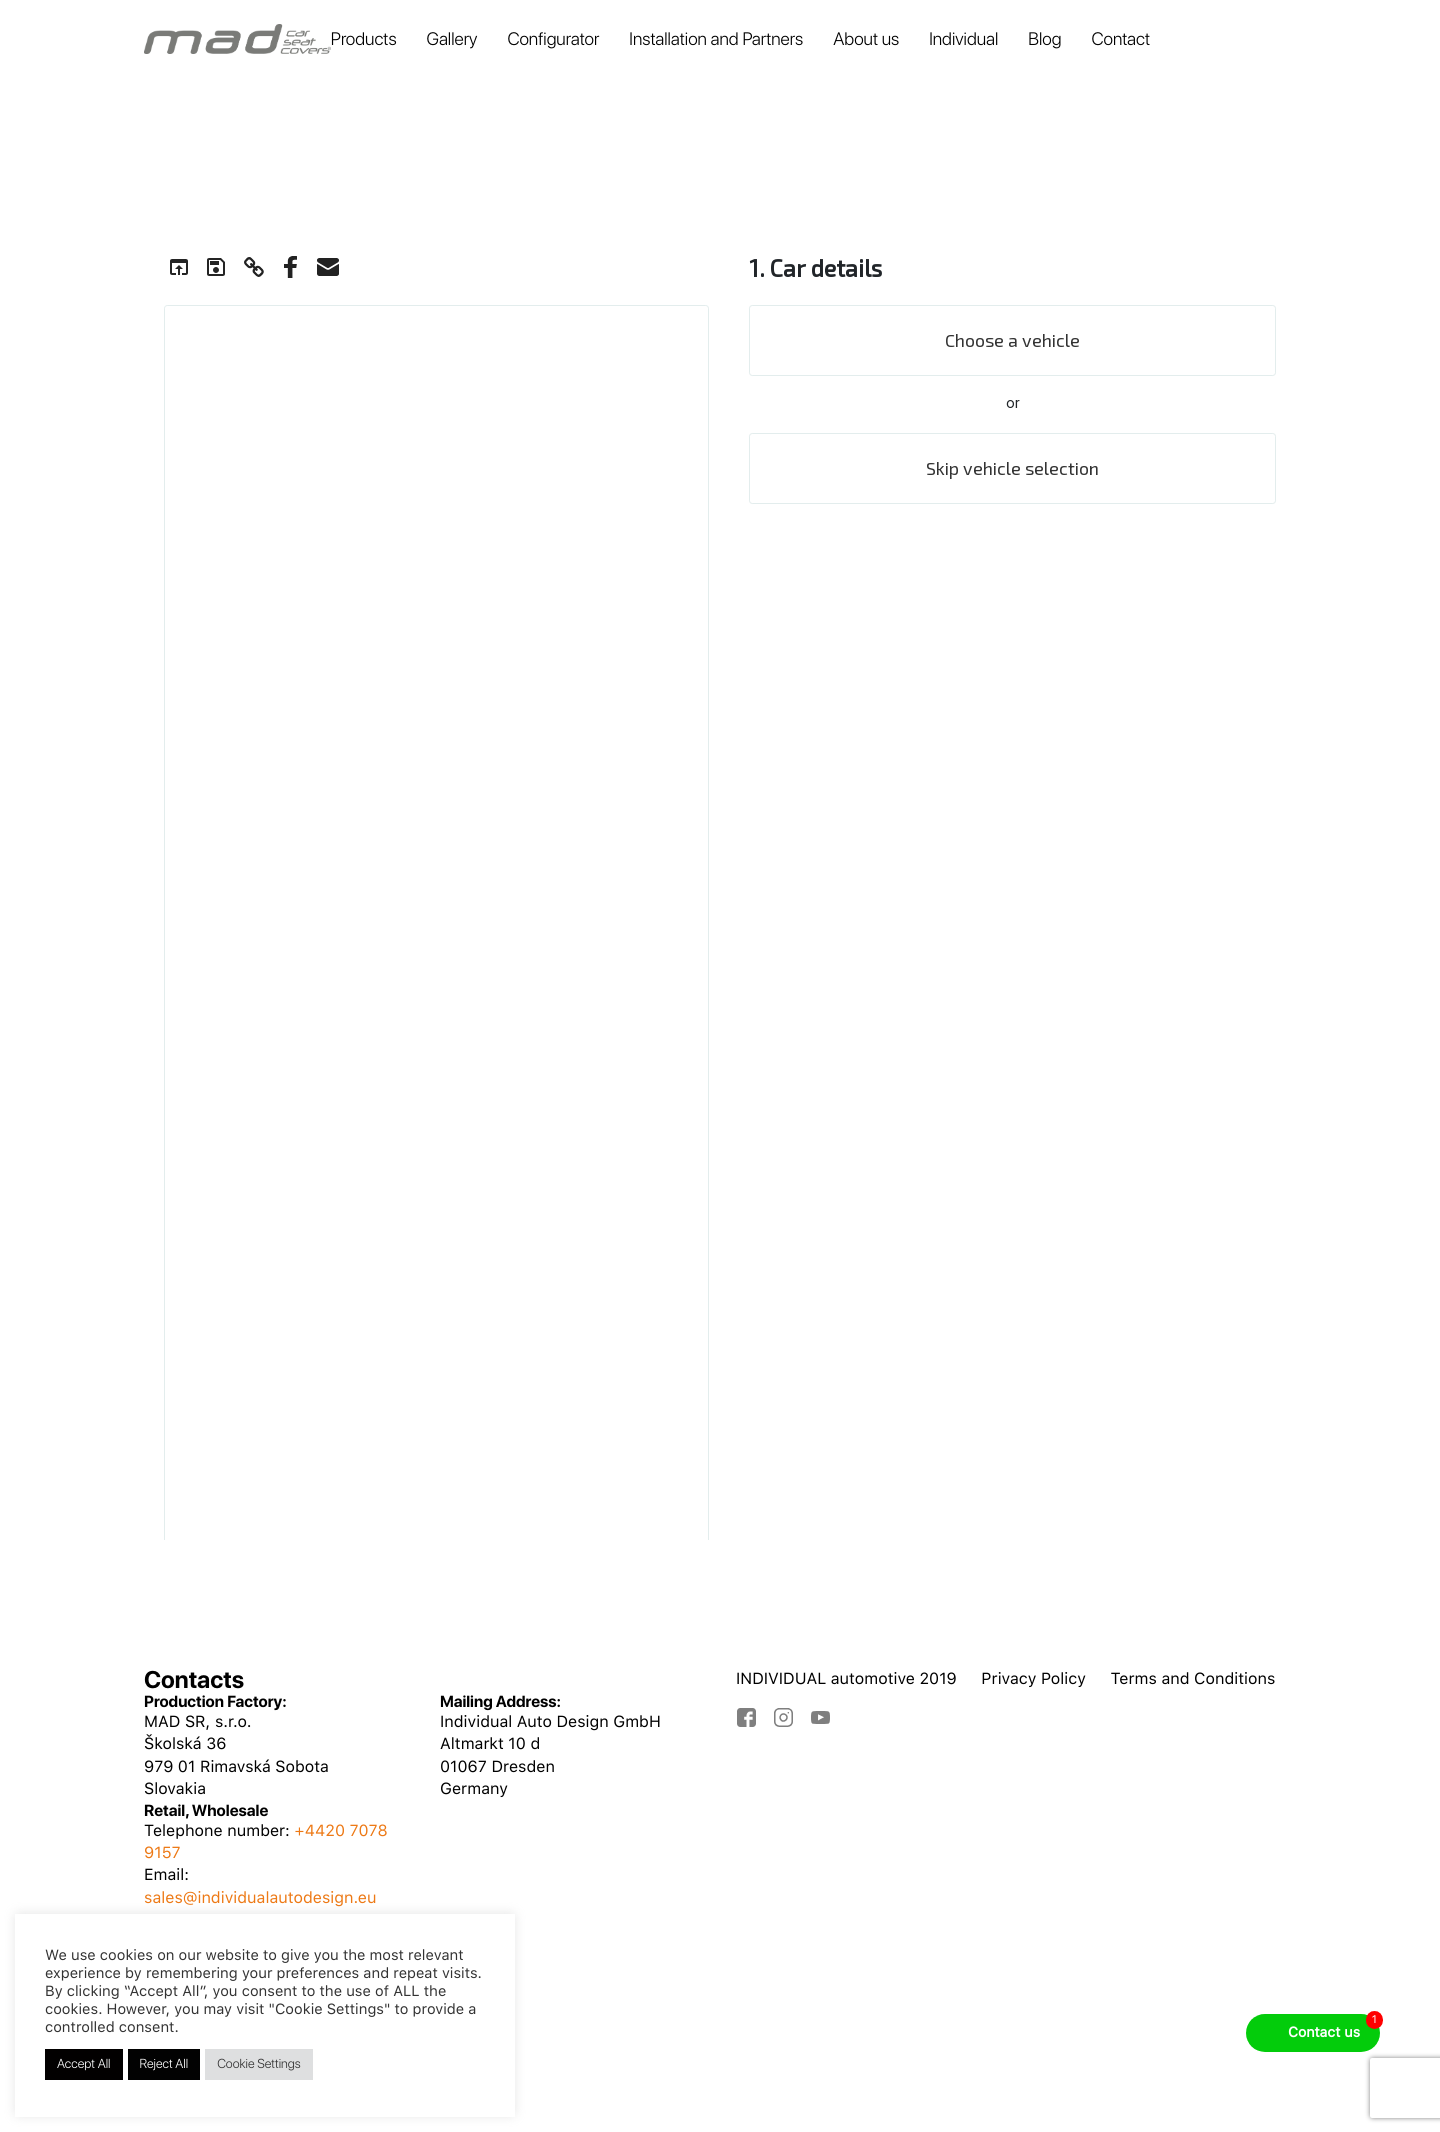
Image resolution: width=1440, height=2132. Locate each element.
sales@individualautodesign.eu (260, 1897)
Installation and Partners (716, 39)
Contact (1120, 39)
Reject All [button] (164, 2064)
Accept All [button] (84, 2064)
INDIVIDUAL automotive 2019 (846, 1678)
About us (866, 39)
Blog (1044, 39)
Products (364, 39)
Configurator (553, 39)
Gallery (452, 39)
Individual (963, 39)
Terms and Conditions (1192, 1678)
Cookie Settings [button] (259, 2064)
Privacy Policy (1033, 1678)
